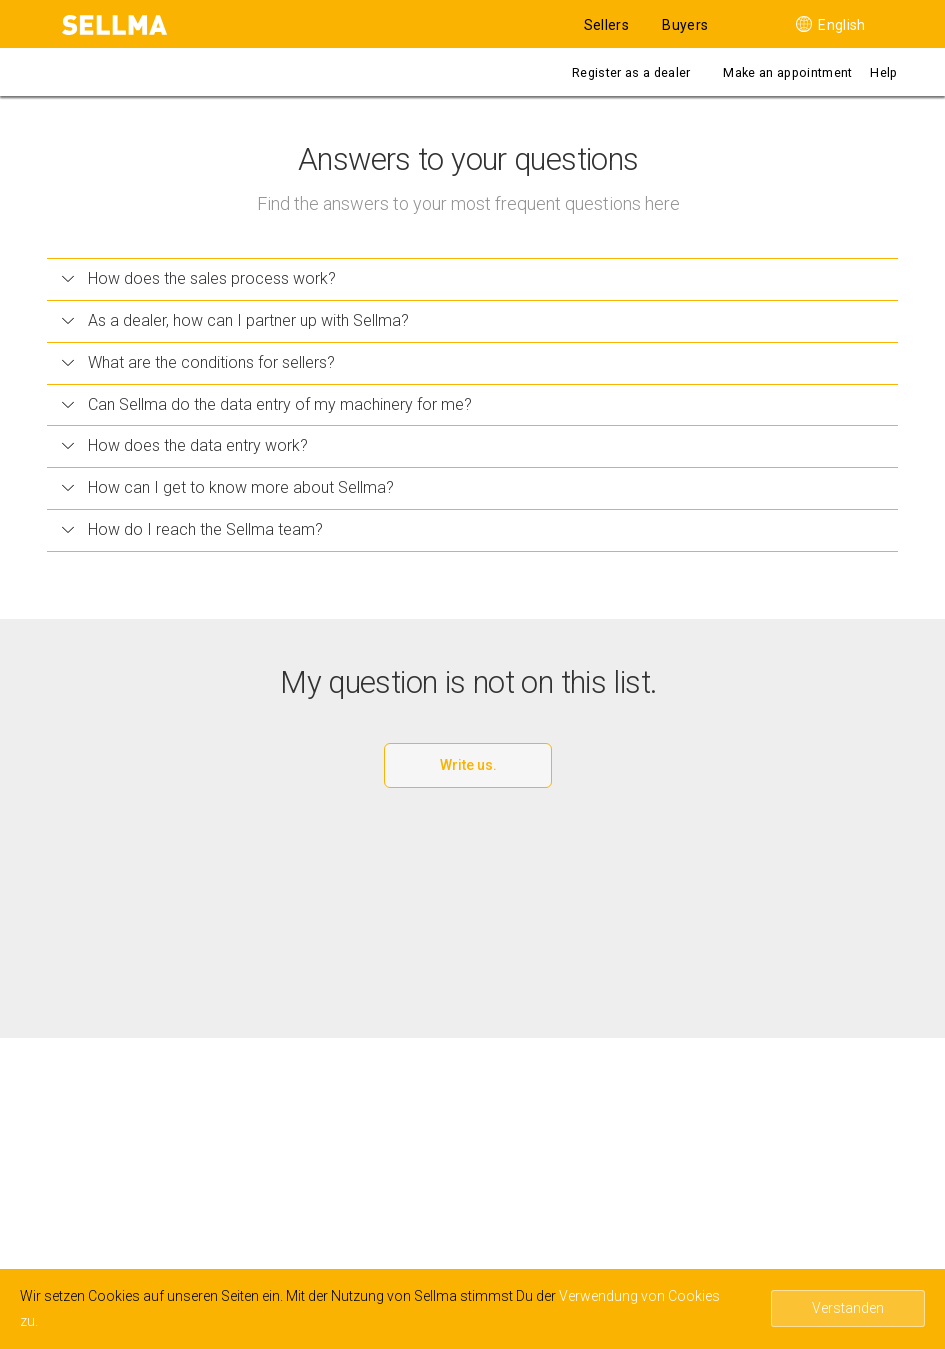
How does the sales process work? (199, 278)
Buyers (685, 25)
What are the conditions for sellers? (198, 362)
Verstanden (848, 1308)
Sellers (606, 25)
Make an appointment (787, 72)
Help (883, 72)
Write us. (468, 765)
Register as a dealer (631, 72)
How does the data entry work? (185, 445)
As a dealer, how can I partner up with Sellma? (235, 320)
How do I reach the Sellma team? (192, 529)
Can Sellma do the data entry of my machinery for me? (267, 404)
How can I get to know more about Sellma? (228, 487)
